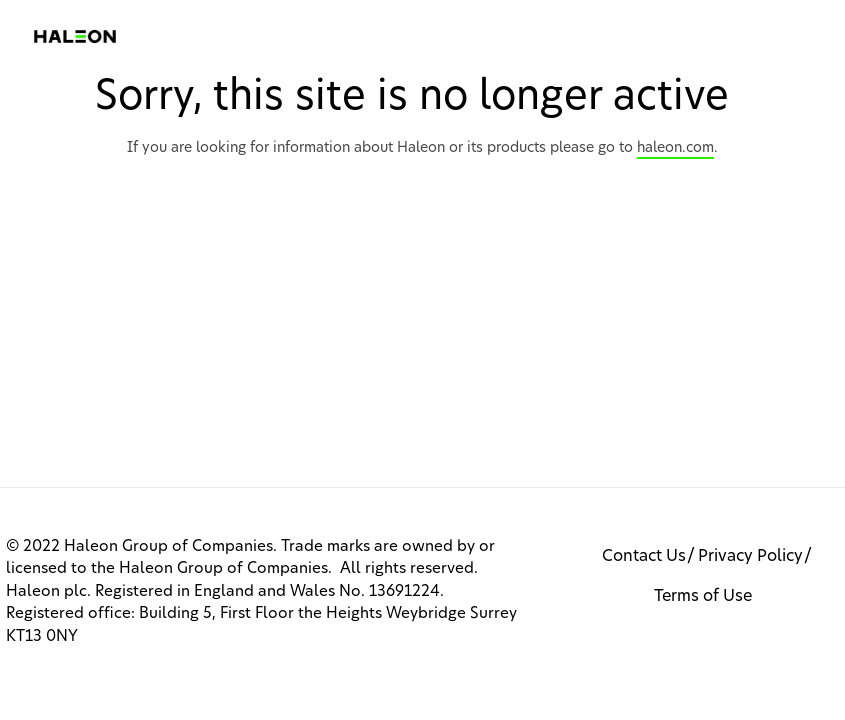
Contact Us (644, 556)
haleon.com (675, 148)
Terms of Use (703, 596)
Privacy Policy (750, 556)
